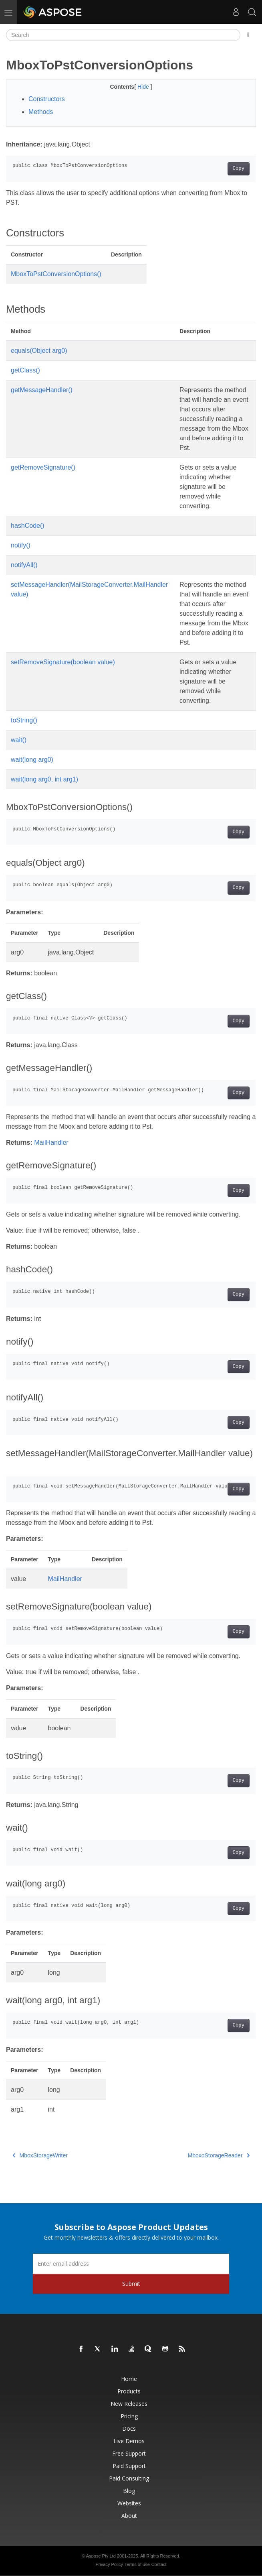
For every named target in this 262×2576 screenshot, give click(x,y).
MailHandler (51, 1142)
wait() (18, 740)
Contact (159, 2564)
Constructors (46, 99)
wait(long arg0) (32, 759)
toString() (24, 720)
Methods (40, 111)
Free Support (129, 2453)
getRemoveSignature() (43, 467)
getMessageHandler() (42, 390)
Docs (129, 2428)
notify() (20, 545)
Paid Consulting (129, 2478)
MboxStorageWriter (40, 2155)
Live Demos (129, 2441)
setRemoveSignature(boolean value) (63, 662)
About (129, 2515)
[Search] (123, 35)
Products (129, 2391)
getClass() (25, 370)
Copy (238, 168)
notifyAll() (24, 565)
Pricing (129, 2416)
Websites (129, 2503)
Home (129, 2379)
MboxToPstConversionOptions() (56, 274)
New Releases (129, 2403)
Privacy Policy (109, 2564)
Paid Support (129, 2466)
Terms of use (137, 2564)
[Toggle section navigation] (248, 35)
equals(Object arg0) (39, 350)
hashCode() (27, 525)
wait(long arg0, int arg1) (44, 779)
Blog (129, 2491)
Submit (131, 2283)
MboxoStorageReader (219, 2155)
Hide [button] (144, 86)
